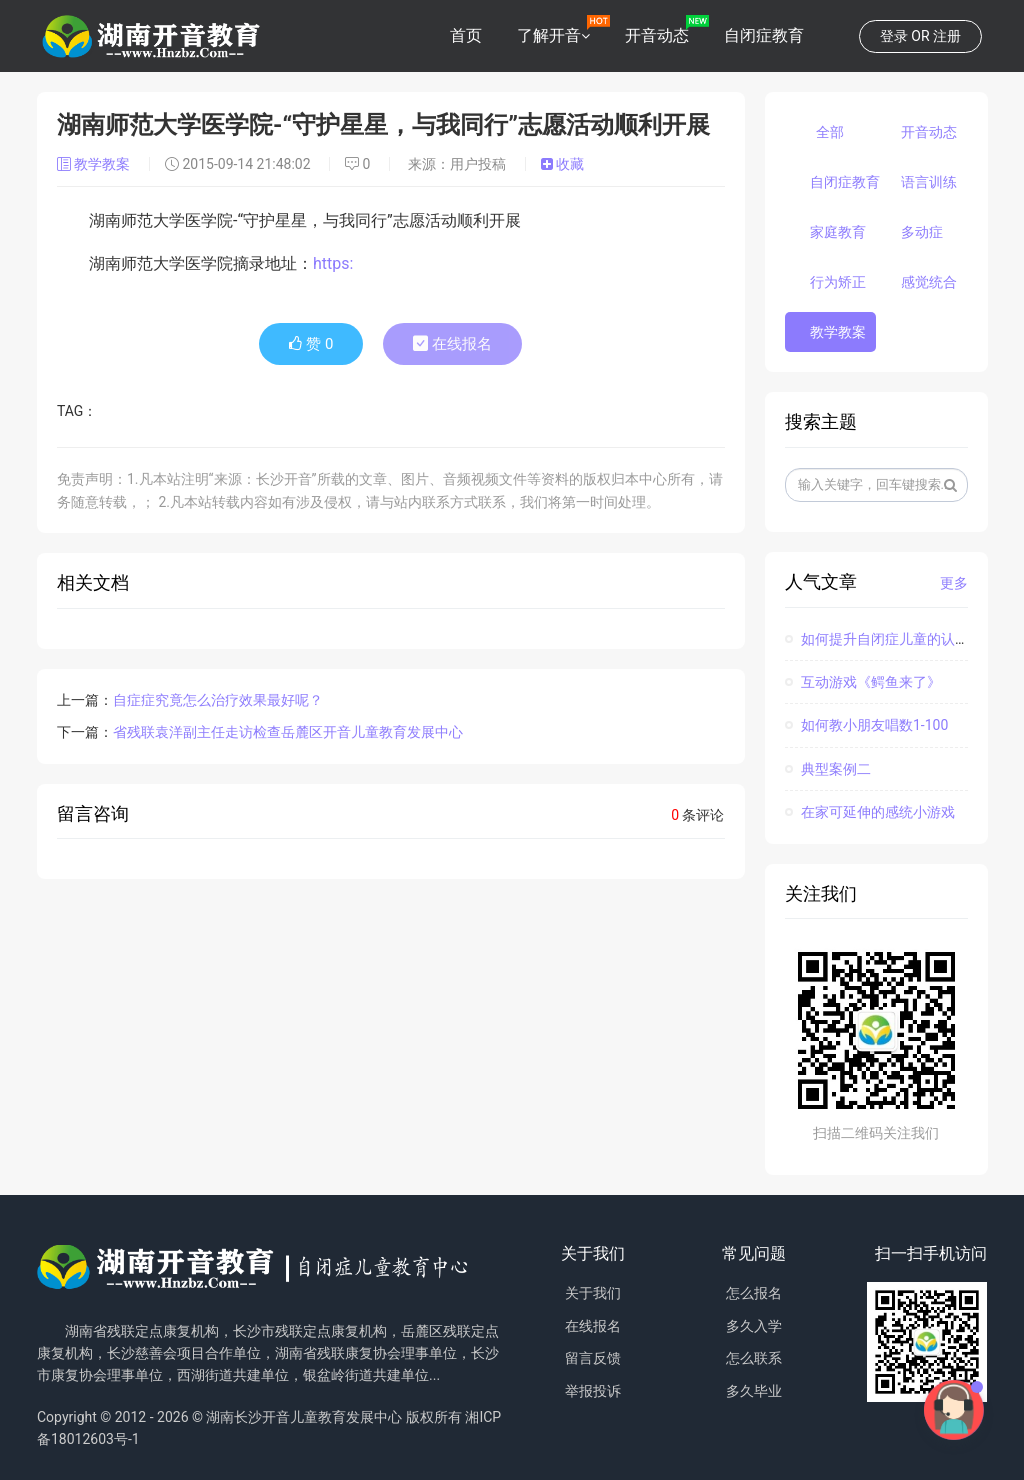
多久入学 (754, 1326)
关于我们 (593, 1293)
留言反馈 (593, 1358)
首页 (466, 35)
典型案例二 (828, 769)
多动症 (922, 232)
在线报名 (452, 344)
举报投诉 (593, 1391)
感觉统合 (929, 282)
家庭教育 (838, 232)
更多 (954, 583)
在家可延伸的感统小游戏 (870, 812)
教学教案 (95, 164)
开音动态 (657, 35)
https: (333, 263)
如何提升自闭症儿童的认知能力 (891, 639)
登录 (894, 36)
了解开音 (549, 35)
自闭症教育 (764, 35)
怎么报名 (754, 1293)
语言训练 (929, 182)
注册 (947, 36)
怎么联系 (754, 1358)
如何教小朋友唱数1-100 (867, 725)
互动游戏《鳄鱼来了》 (863, 682)
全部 (830, 132)
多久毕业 (754, 1391)
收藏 (562, 164)
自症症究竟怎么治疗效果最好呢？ (218, 700)
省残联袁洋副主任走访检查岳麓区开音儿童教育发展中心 (288, 732)
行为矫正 (838, 282)
